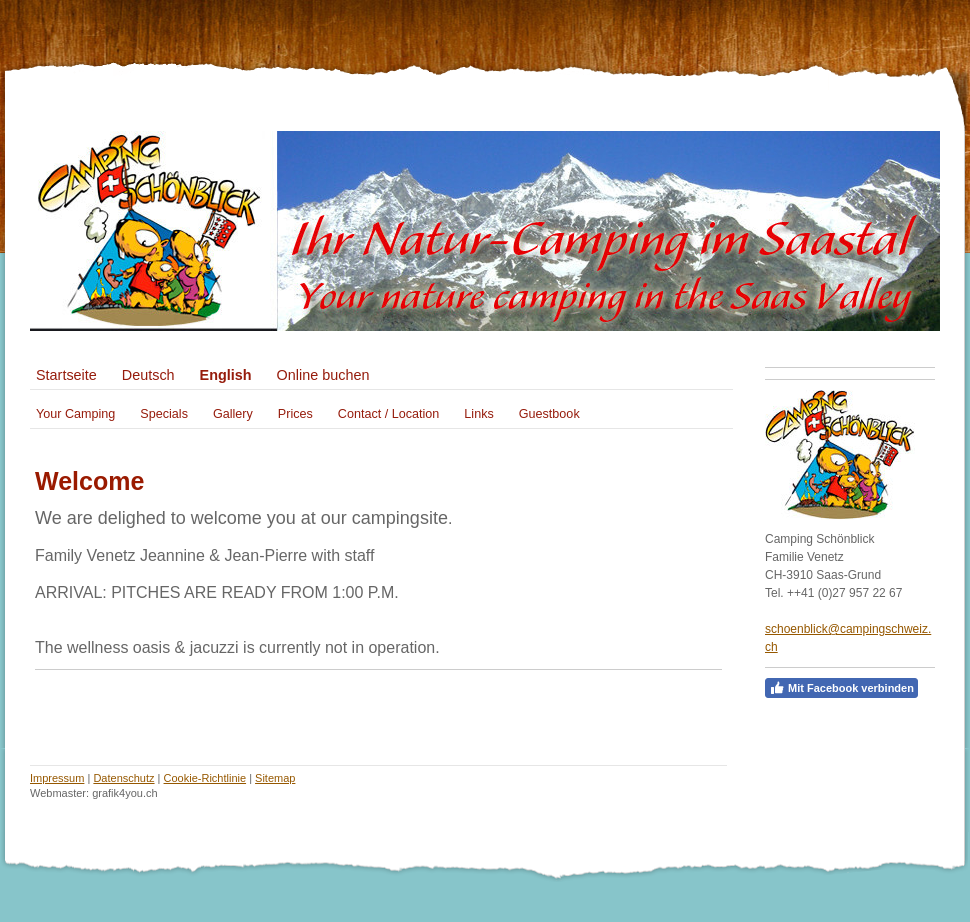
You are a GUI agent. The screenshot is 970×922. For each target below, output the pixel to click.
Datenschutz (123, 778)
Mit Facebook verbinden (841, 688)
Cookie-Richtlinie (205, 778)
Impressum (57, 778)
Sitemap (275, 778)
